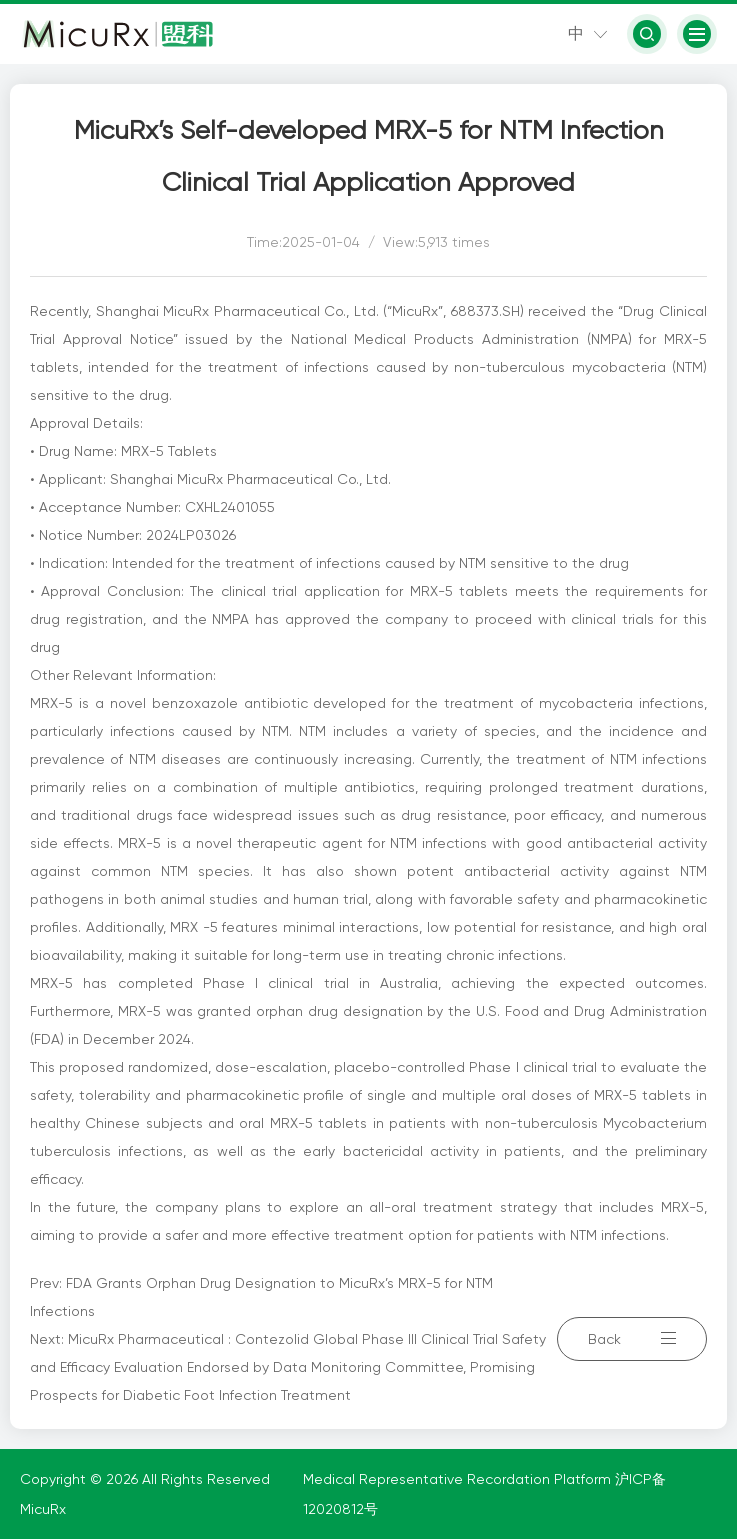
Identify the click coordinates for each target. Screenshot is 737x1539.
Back (632, 1339)
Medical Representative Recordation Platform (459, 1479)
